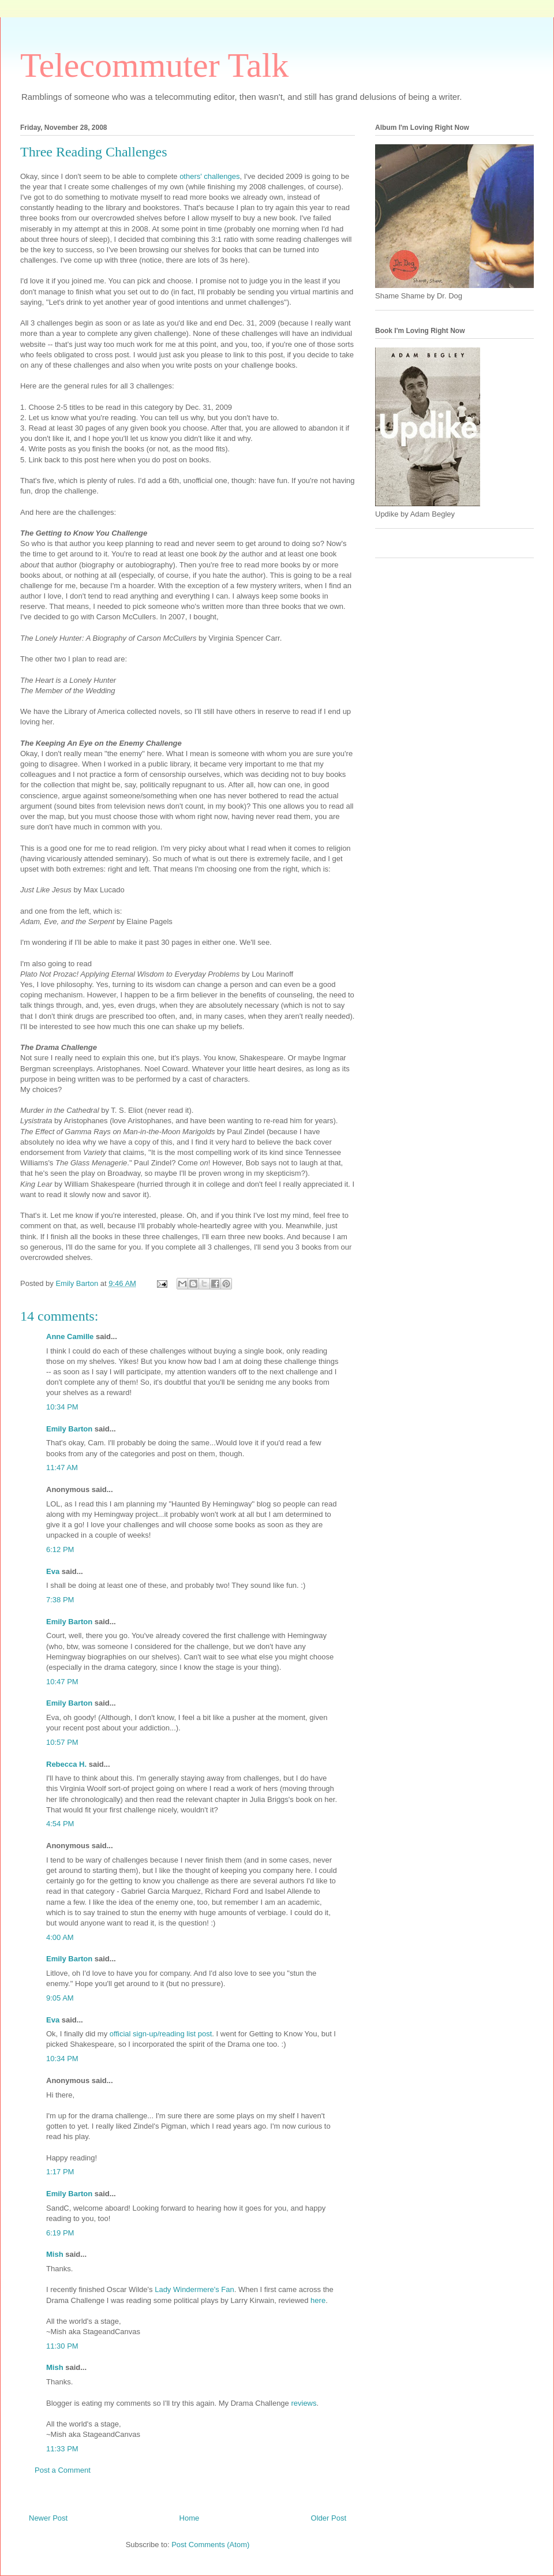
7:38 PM (60, 1599)
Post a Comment (63, 2470)
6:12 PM (60, 1549)
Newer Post (48, 2518)
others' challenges (209, 176)
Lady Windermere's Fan (194, 2289)
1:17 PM (60, 2171)
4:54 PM (60, 1823)
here (317, 2300)
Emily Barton (69, 1429)
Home (189, 2518)
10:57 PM (62, 1742)
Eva (52, 1571)
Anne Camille (69, 1336)
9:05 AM (60, 1998)
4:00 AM (60, 1937)
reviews (303, 2403)
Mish (54, 2254)
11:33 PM (62, 2448)
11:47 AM (62, 1467)
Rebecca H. (66, 1764)
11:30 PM (62, 2346)
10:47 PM (62, 1681)
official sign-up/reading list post (161, 2033)
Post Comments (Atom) (210, 2544)
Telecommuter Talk (154, 65)
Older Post (328, 2518)
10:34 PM (62, 1407)
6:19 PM (60, 2233)
